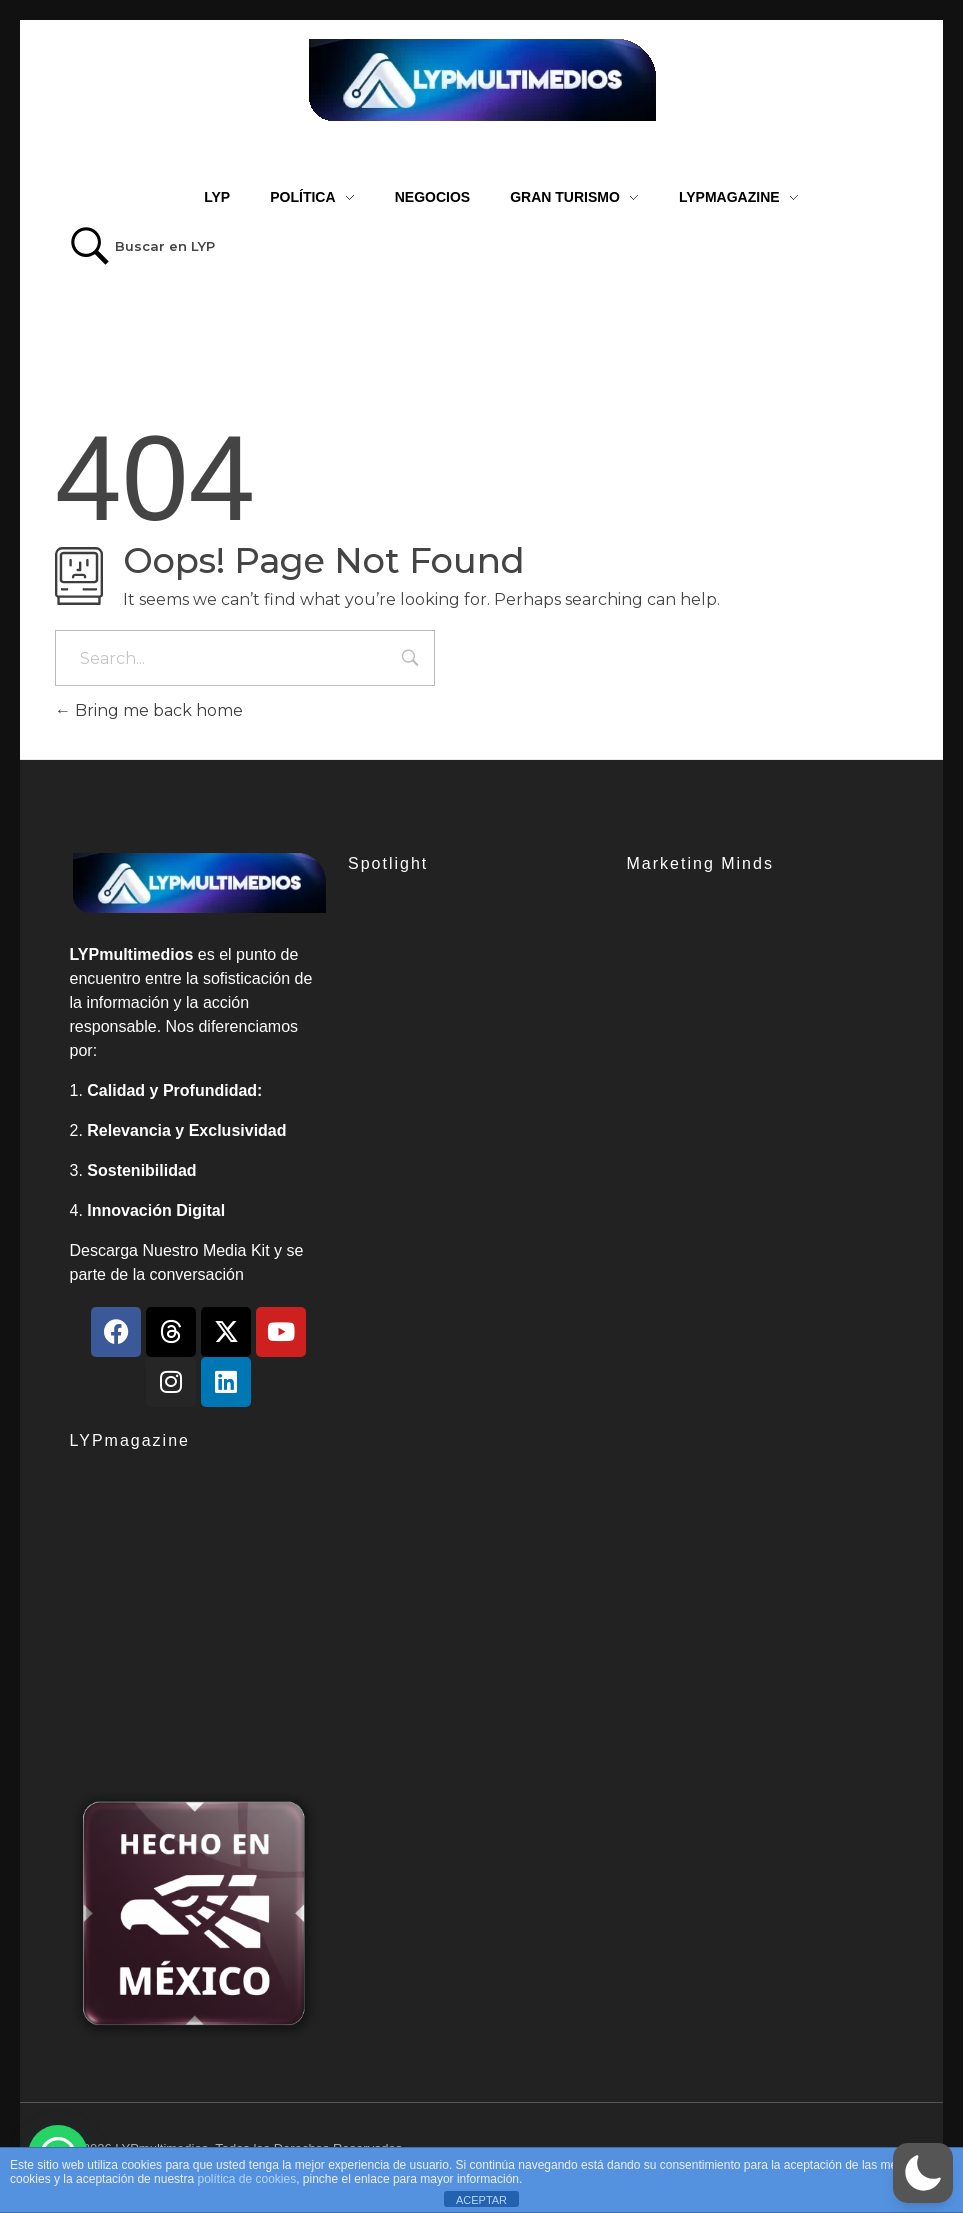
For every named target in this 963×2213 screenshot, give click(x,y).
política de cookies (246, 2179)
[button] (923, 2173)
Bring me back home (149, 710)
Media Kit (236, 1250)
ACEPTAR (481, 2200)
